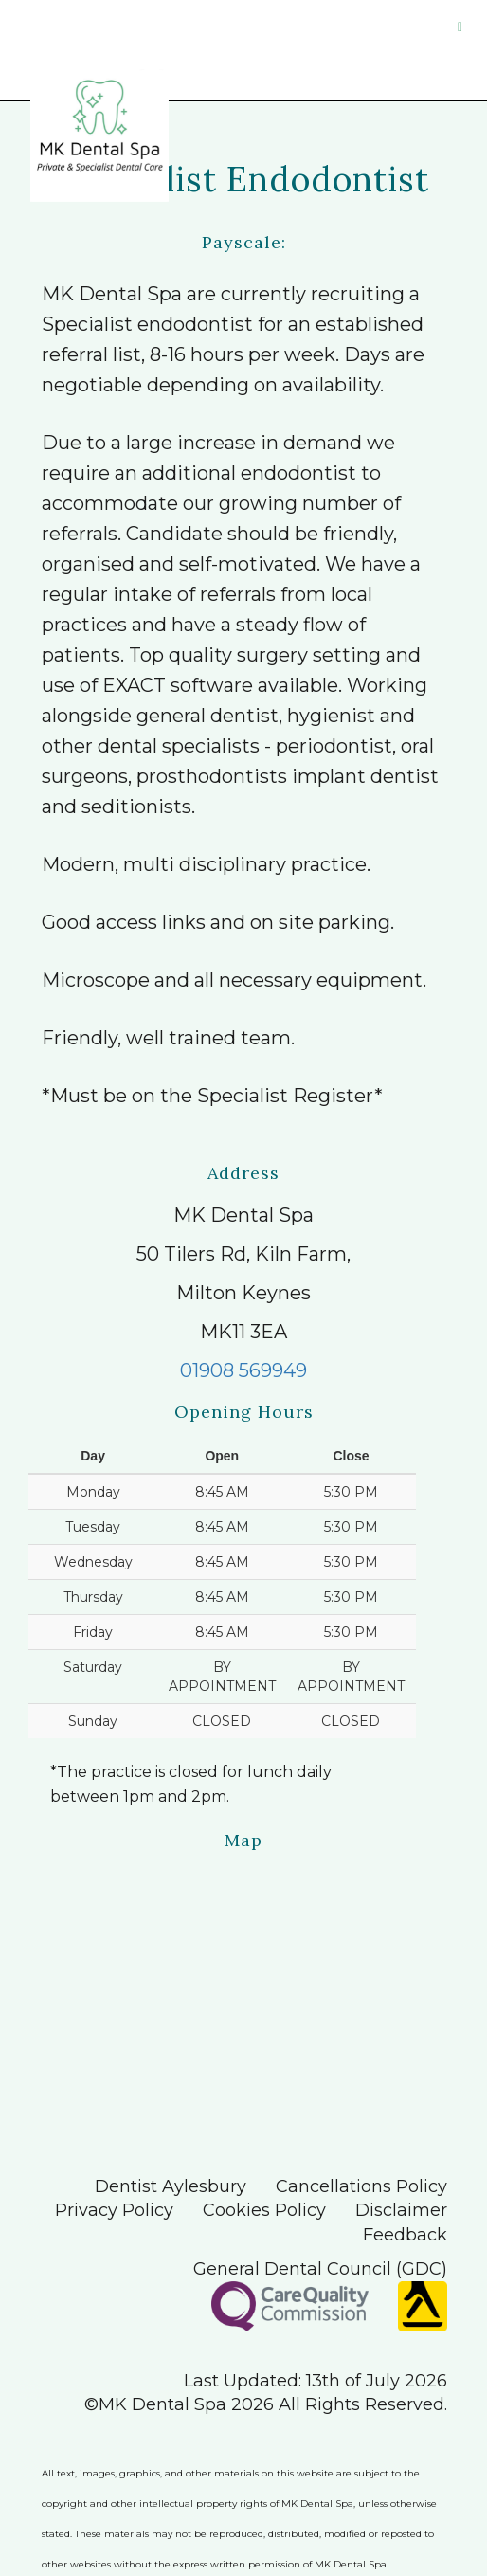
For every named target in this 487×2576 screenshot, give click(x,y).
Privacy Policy (114, 2210)
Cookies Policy (264, 2210)
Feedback (405, 2234)
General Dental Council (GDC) (320, 2269)
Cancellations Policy (361, 2186)
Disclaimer (401, 2210)
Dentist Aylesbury (170, 2186)
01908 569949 (243, 1370)
